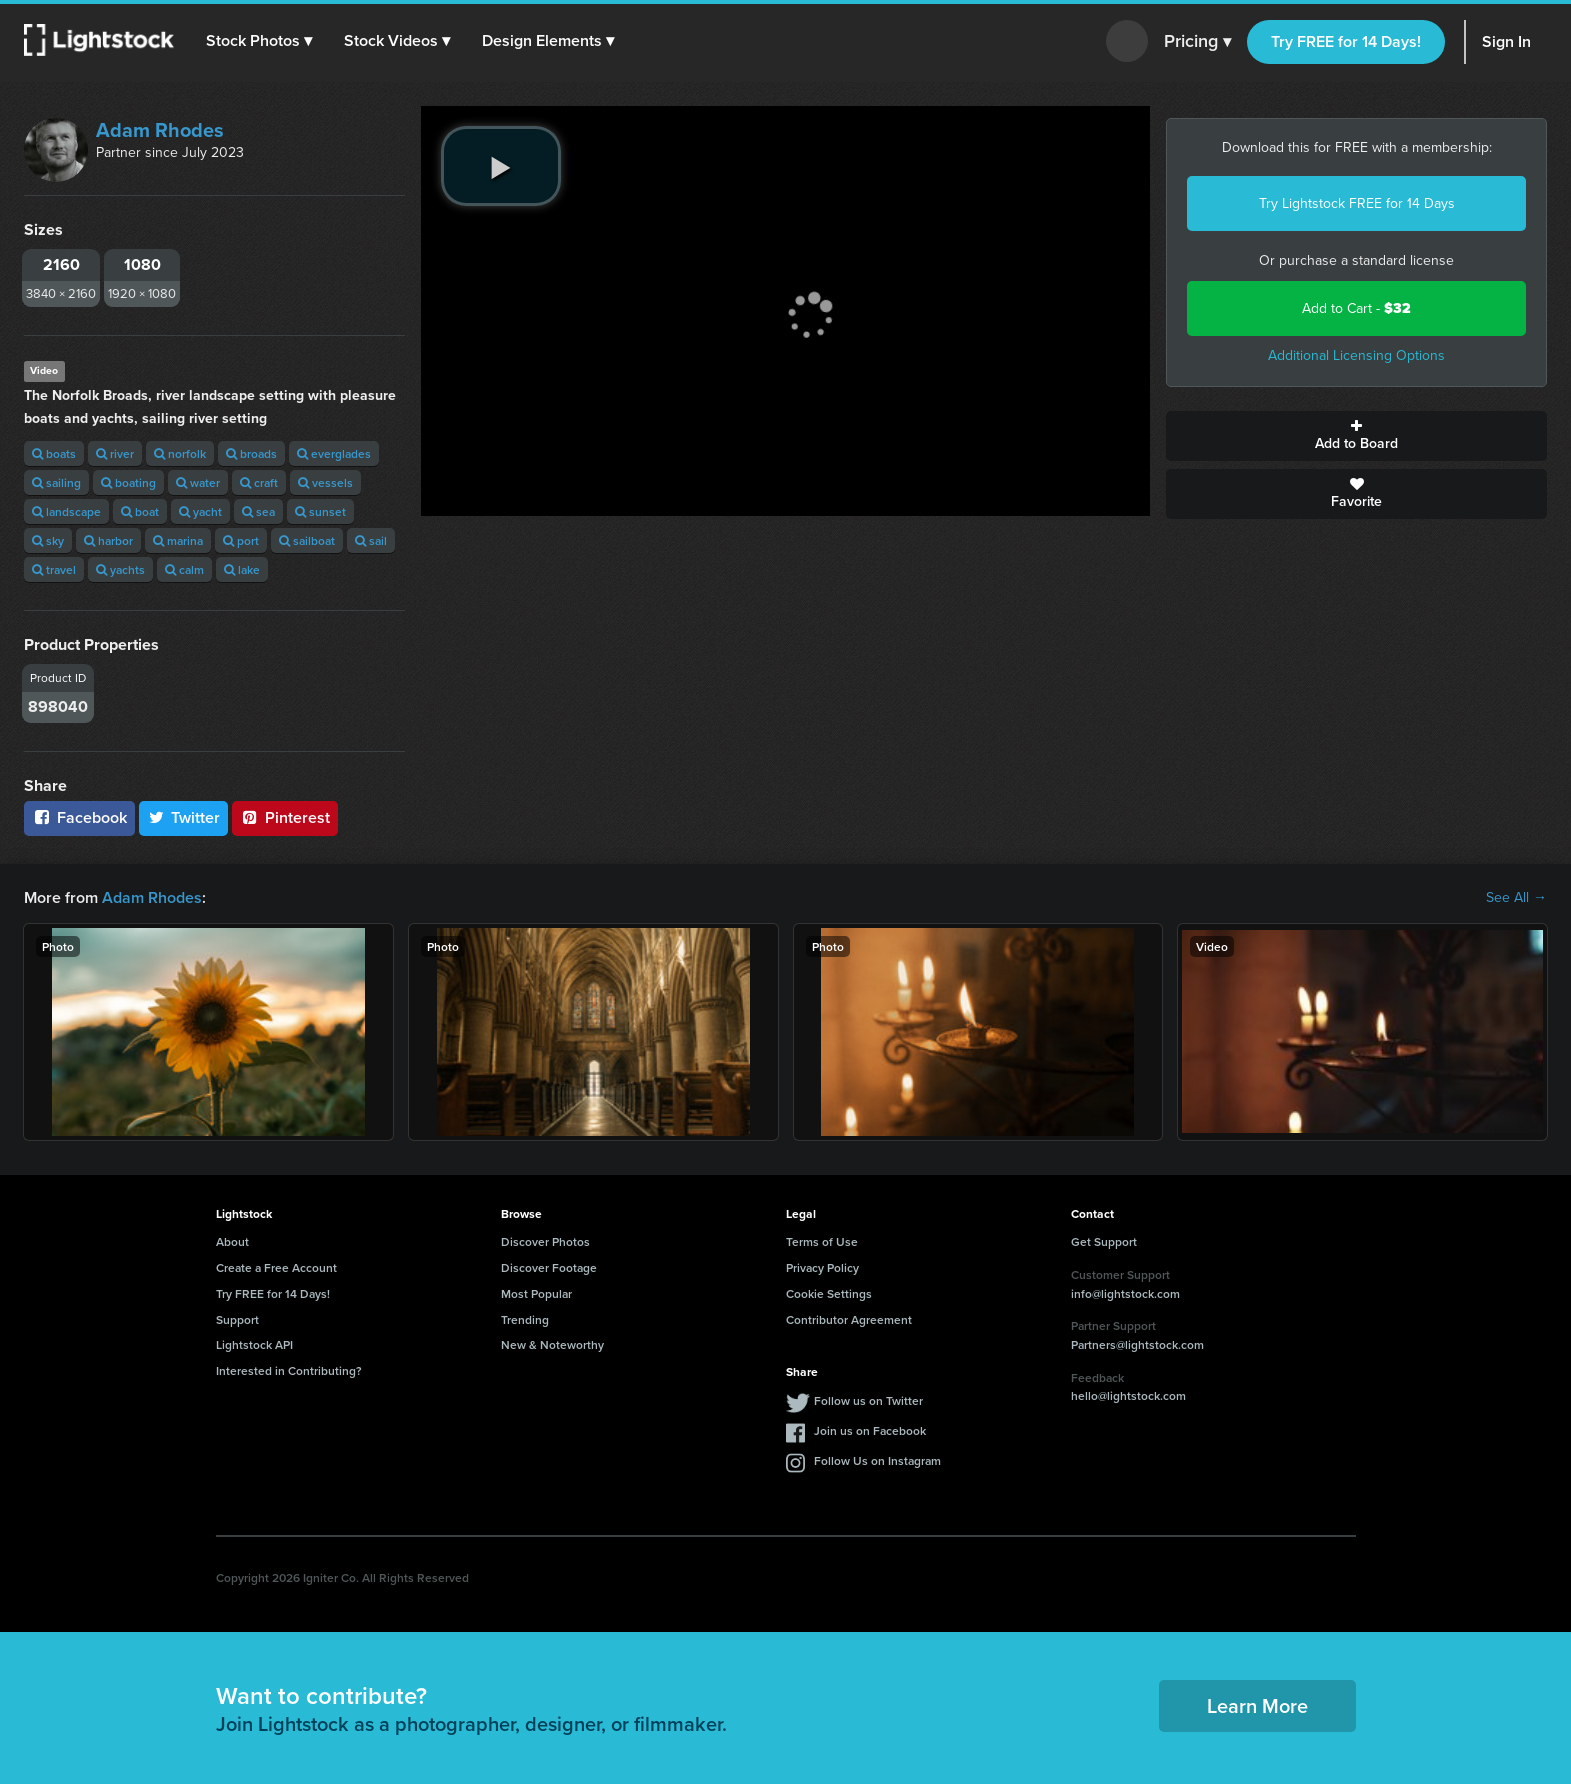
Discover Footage (549, 1267)
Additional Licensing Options (1356, 355)
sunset (320, 511)
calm (184, 569)
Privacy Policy (822, 1267)
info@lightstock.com (1125, 1293)
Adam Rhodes (160, 130)
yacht (200, 511)
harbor (108, 540)
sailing (56, 482)
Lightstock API (254, 1344)
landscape (66, 511)
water (198, 482)
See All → (1516, 898)
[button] (259, 41)
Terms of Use (822, 1241)
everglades (334, 453)
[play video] (501, 166)
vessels (325, 482)
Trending (525, 1319)
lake (242, 569)
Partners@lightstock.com (1137, 1344)
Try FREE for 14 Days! (1346, 41)
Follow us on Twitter (868, 1400)
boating (128, 482)
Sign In (1506, 41)
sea (258, 511)
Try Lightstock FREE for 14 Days (1357, 203)
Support (237, 1319)
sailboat (307, 540)
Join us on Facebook (870, 1430)
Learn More (1257, 1705)
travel (54, 569)
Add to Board (1356, 436)
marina (178, 540)
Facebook (79, 817)
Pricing (1197, 42)
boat (140, 511)
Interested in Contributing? (289, 1370)
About (232, 1241)
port (241, 540)
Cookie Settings (829, 1293)
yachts (120, 569)
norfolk (180, 453)
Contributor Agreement (849, 1319)
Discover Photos (545, 1241)
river (115, 453)
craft (259, 482)
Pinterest (285, 817)
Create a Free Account (276, 1267)
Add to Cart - (1356, 308)
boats (54, 453)
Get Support (1104, 1241)
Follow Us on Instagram (877, 1460)
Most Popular (536, 1293)
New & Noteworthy (552, 1344)
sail (371, 540)
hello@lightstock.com (1128, 1395)
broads (251, 453)
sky (48, 540)
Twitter (184, 817)
